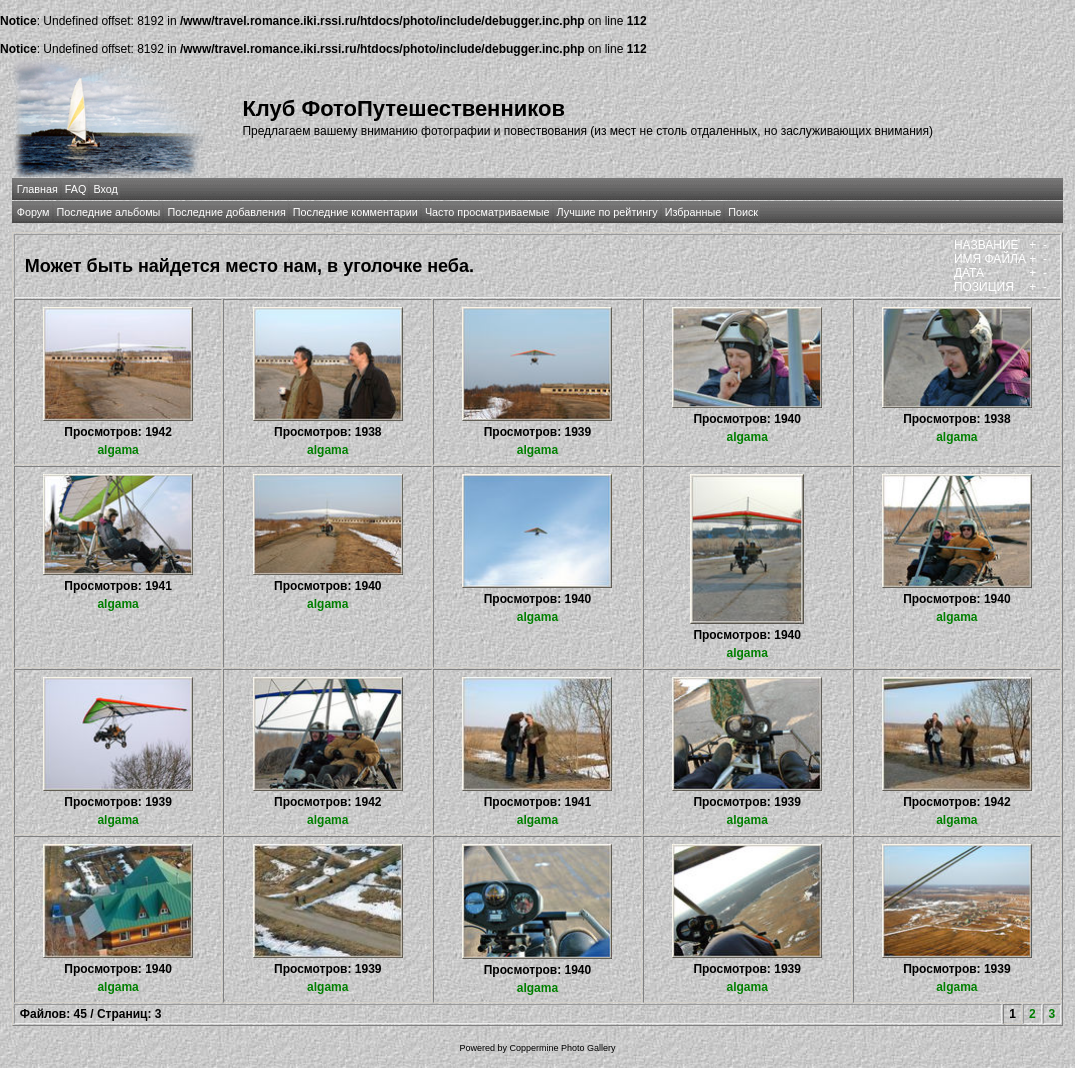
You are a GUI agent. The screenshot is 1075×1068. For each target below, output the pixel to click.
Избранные (693, 212)
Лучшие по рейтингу (607, 212)
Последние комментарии (355, 212)
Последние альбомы (109, 212)
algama (117, 450)
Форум (33, 212)
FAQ (76, 189)
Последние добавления (226, 212)
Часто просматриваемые (487, 212)
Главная (37, 189)
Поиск (743, 212)
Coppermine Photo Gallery (562, 1048)
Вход (105, 189)
